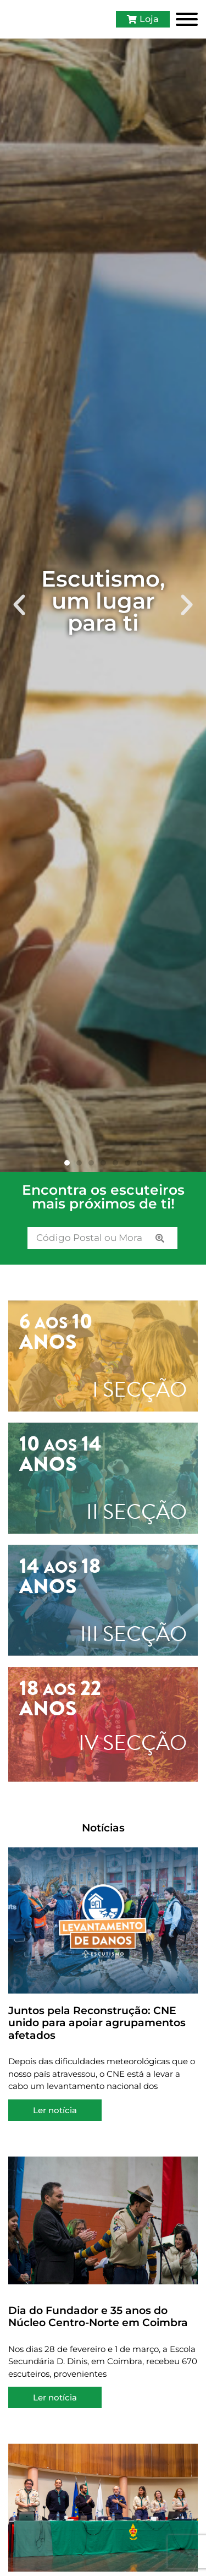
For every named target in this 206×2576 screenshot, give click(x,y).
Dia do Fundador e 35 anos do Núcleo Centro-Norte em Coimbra (98, 2322)
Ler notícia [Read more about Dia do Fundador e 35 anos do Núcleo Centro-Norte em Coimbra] (55, 2403)
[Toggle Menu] (187, 22)
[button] (19, 611)
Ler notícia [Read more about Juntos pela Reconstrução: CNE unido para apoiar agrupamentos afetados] (55, 2115)
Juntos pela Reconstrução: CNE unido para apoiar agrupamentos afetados (97, 2028)
